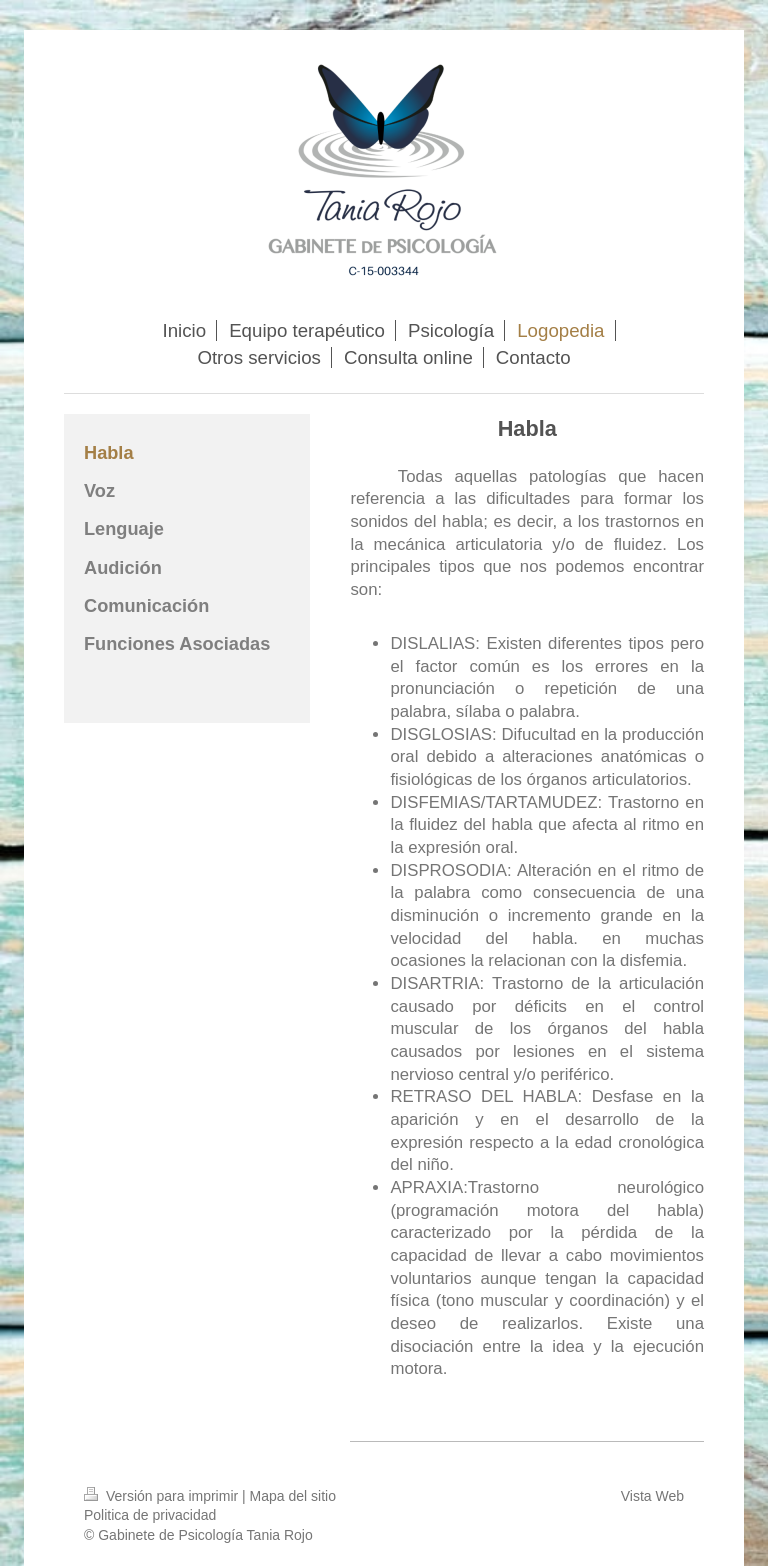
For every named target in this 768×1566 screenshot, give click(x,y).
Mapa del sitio (293, 1496)
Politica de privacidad (150, 1515)
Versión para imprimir (163, 1496)
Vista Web (652, 1496)
